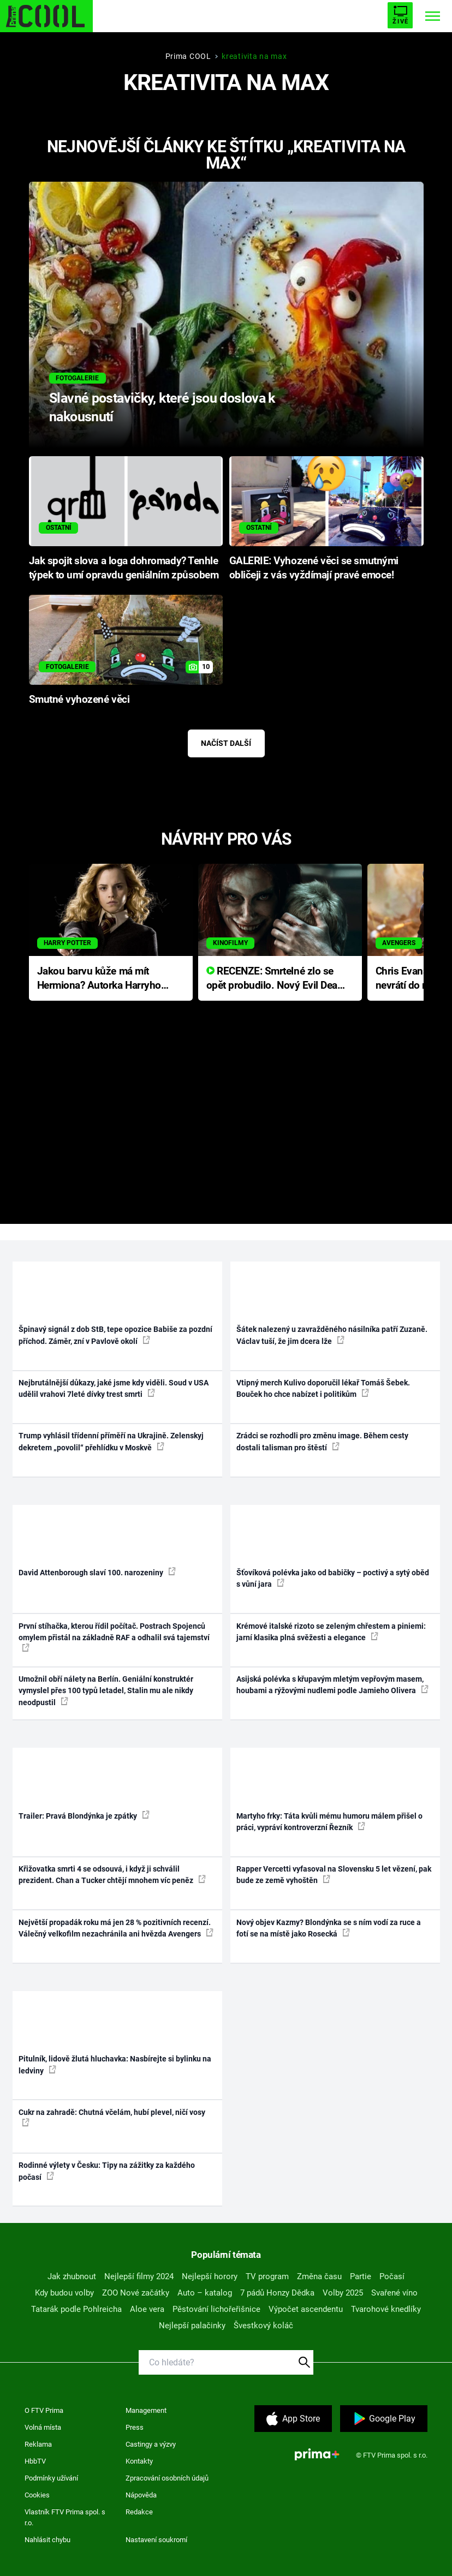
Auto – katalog (204, 2293)
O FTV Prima (44, 2410)
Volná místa (43, 2427)
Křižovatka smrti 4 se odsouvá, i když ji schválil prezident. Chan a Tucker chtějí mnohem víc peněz (112, 1874)
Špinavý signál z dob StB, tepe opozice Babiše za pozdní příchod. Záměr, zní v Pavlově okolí (115, 1335)
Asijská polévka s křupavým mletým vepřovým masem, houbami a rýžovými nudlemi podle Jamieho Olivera (332, 1685)
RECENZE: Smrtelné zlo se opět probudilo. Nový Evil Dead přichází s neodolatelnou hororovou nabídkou (274, 979)
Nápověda (141, 2495)
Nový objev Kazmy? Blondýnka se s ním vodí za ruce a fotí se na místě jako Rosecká (328, 1928)
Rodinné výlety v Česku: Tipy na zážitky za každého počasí (107, 2171)
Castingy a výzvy (151, 2444)
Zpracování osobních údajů (167, 2478)
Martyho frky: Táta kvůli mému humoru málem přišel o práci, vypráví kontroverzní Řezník (329, 1822)
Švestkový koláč (263, 2325)
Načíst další (226, 743)
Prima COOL (188, 56)
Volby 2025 (343, 2293)
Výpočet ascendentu (306, 2309)
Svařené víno (394, 2293)
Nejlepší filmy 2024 (139, 2276)
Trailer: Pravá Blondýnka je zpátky (84, 1815)
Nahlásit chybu (47, 2540)
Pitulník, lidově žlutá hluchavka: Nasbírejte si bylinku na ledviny (115, 2064)
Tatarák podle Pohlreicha (76, 2309)
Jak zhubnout (71, 2276)
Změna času (319, 2276)
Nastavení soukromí (156, 2540)
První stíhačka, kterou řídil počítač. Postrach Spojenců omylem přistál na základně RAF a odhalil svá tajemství (114, 1637)
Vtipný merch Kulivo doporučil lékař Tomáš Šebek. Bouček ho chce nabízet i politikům (323, 1388)
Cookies (37, 2495)
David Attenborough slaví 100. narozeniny (97, 1572)
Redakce (139, 2512)
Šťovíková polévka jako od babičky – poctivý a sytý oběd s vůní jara (332, 1578)
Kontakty (139, 2461)
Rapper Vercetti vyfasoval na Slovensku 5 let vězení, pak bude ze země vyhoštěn (333, 1874)
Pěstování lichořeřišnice (216, 2309)
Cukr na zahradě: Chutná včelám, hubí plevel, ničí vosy (112, 2117)
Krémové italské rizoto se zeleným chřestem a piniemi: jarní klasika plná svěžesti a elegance (331, 1632)
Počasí (392, 2276)
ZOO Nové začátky (135, 2293)
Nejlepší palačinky (192, 2325)
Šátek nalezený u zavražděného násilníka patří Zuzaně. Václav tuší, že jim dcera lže (331, 1335)
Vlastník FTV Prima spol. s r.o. (65, 2517)
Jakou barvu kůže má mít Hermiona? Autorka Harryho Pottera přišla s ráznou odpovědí (99, 979)
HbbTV (35, 2461)
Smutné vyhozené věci (79, 700)
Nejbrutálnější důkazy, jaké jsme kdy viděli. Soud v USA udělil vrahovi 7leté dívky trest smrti (114, 1388)
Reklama (38, 2444)
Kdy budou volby (64, 2293)
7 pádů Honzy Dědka (277, 2293)
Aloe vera (147, 2309)
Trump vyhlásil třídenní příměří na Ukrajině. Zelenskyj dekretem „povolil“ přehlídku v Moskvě (111, 1441)
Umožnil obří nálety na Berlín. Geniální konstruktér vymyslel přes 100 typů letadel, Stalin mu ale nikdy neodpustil (106, 1691)
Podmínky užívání (51, 2478)
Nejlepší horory (209, 2276)
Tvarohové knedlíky (386, 2309)
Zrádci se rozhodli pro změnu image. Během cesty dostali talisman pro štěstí (322, 1441)
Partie (360, 2276)
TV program (267, 2276)
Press (135, 2427)
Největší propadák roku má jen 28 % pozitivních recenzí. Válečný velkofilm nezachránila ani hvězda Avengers (116, 1928)
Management (146, 2410)
